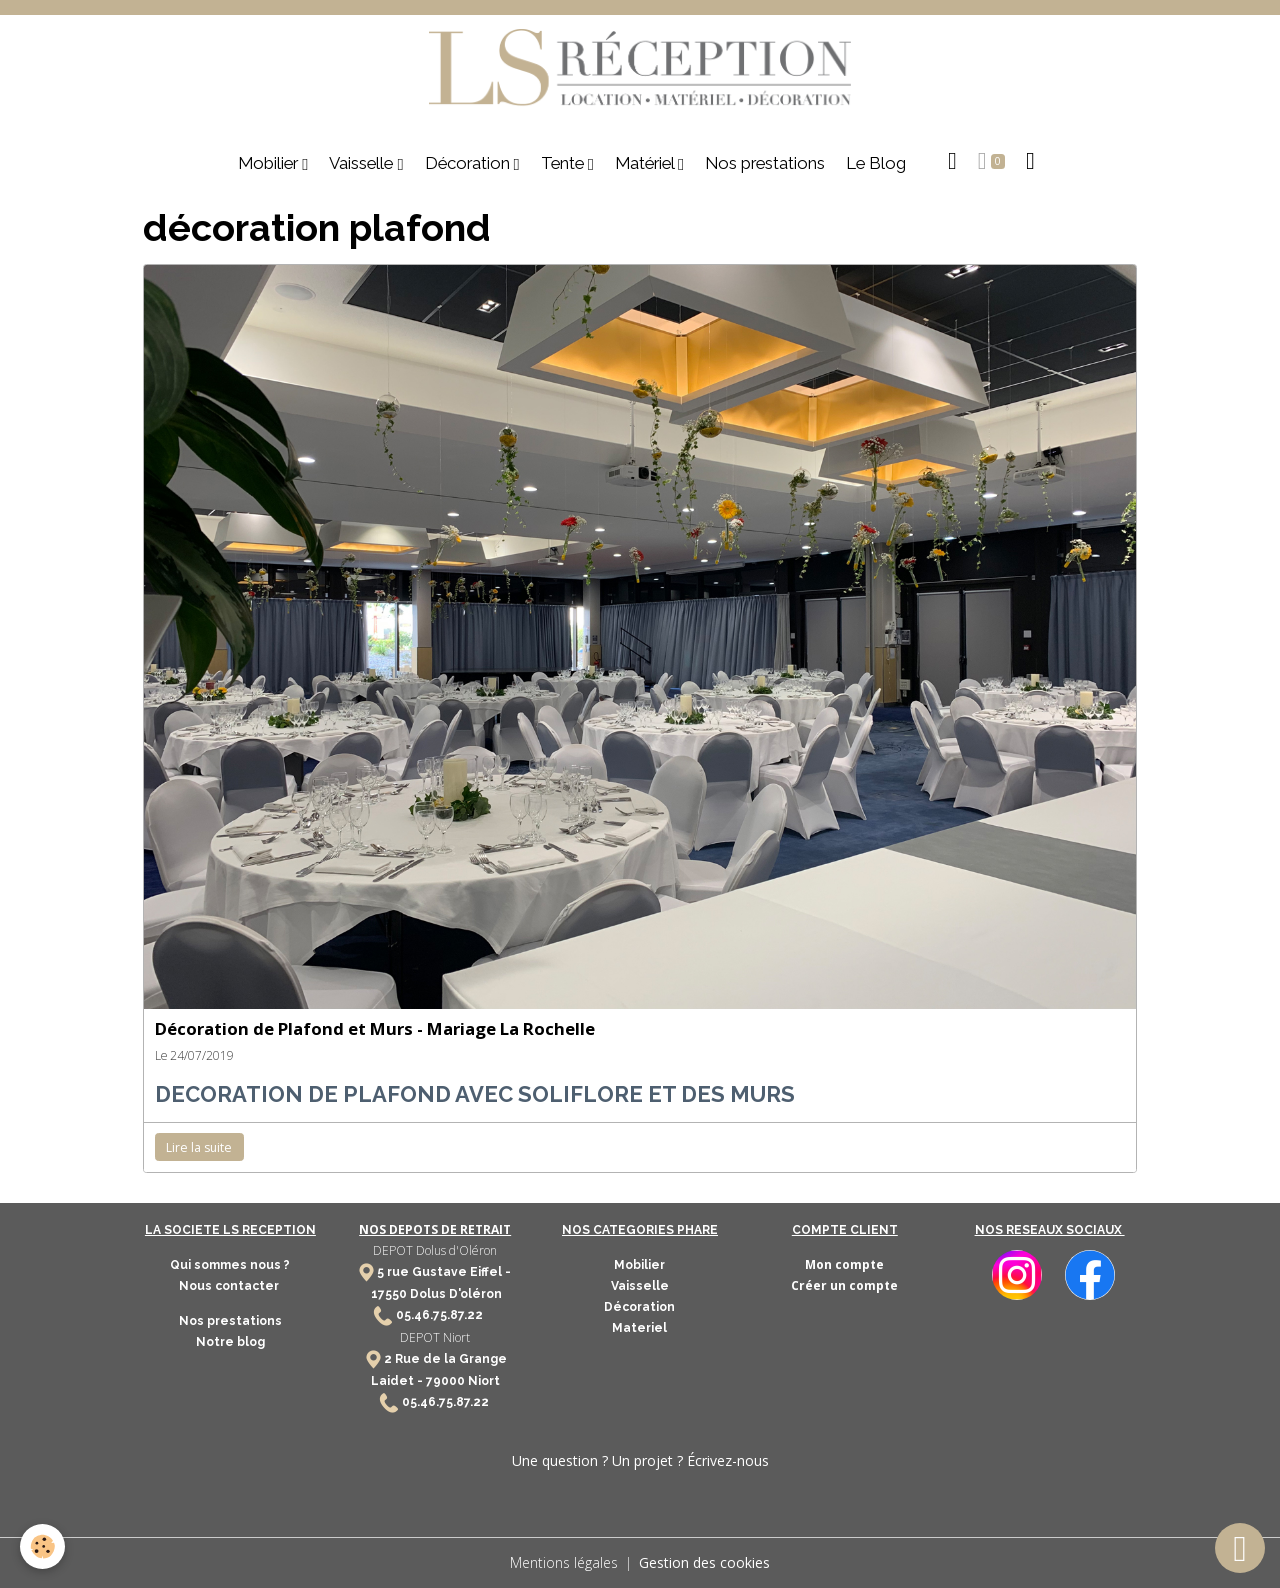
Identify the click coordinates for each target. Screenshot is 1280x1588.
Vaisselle (363, 163)
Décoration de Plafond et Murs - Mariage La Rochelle (375, 1028)
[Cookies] (42, 1546)
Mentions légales (564, 1562)
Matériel (646, 163)
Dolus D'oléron (454, 1294)
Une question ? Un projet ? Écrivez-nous (640, 1460)
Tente (564, 163)
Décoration (469, 163)
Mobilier (270, 163)
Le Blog (876, 163)
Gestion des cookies (704, 1562)
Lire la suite (199, 1147)
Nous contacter (230, 1286)
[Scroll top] (1240, 1548)
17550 (389, 1294)
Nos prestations (765, 163)
